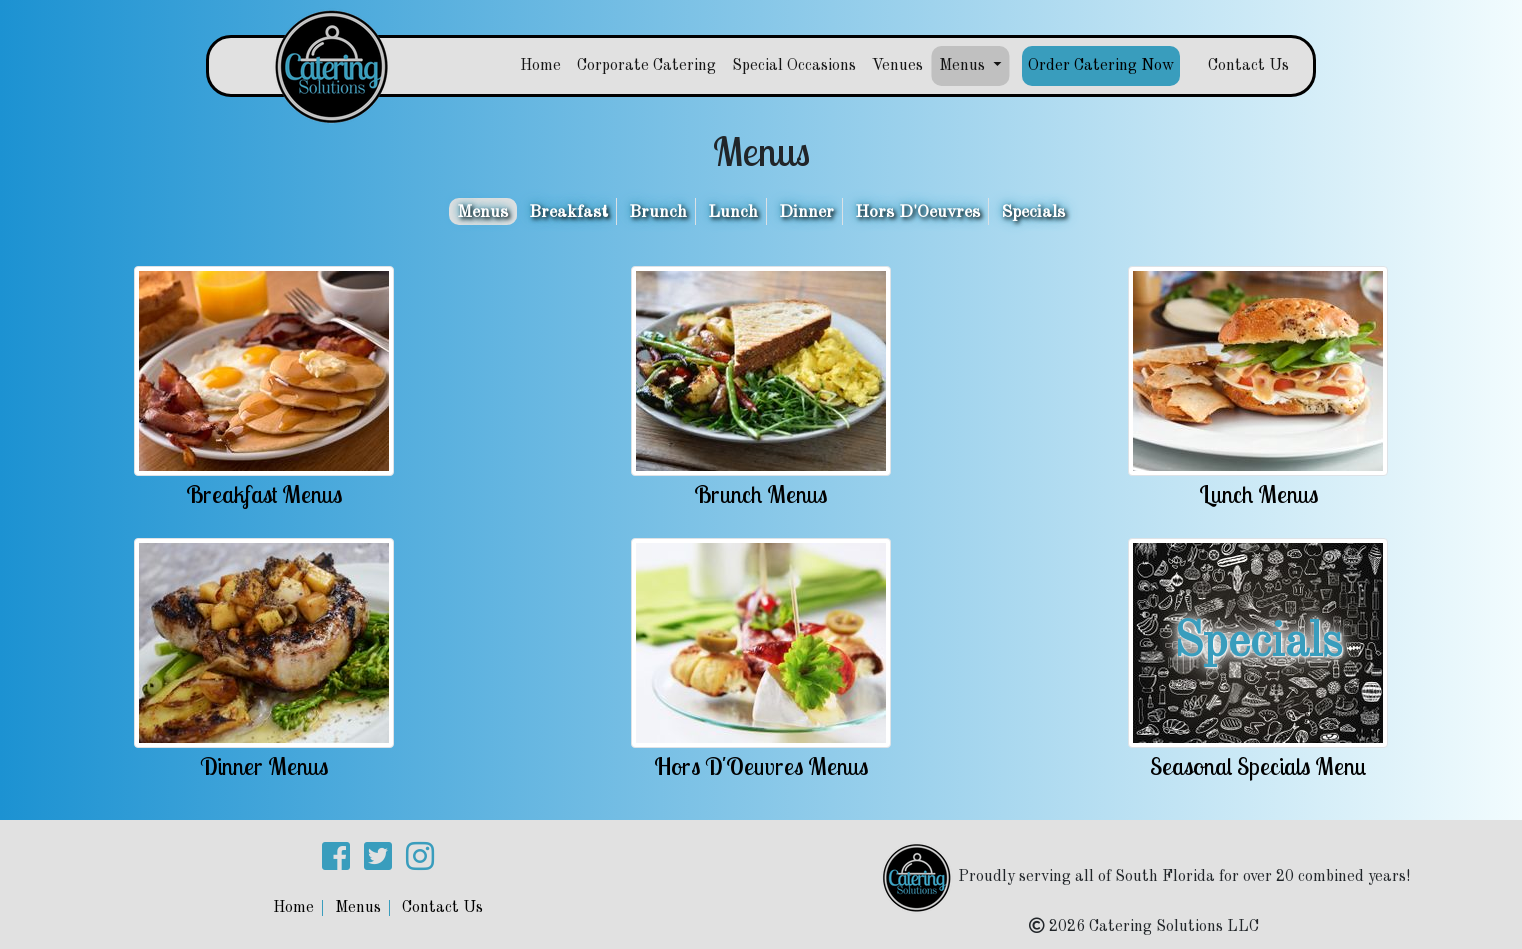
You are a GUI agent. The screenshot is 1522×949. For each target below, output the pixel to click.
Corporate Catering (646, 66)
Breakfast (568, 212)
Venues (897, 66)
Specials (1033, 212)
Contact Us (1248, 66)
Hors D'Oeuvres (917, 212)
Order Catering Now (1101, 66)
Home (540, 66)
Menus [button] (964, 66)
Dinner (806, 212)
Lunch (733, 212)
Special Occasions (794, 66)
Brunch (658, 212)
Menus (482, 212)
